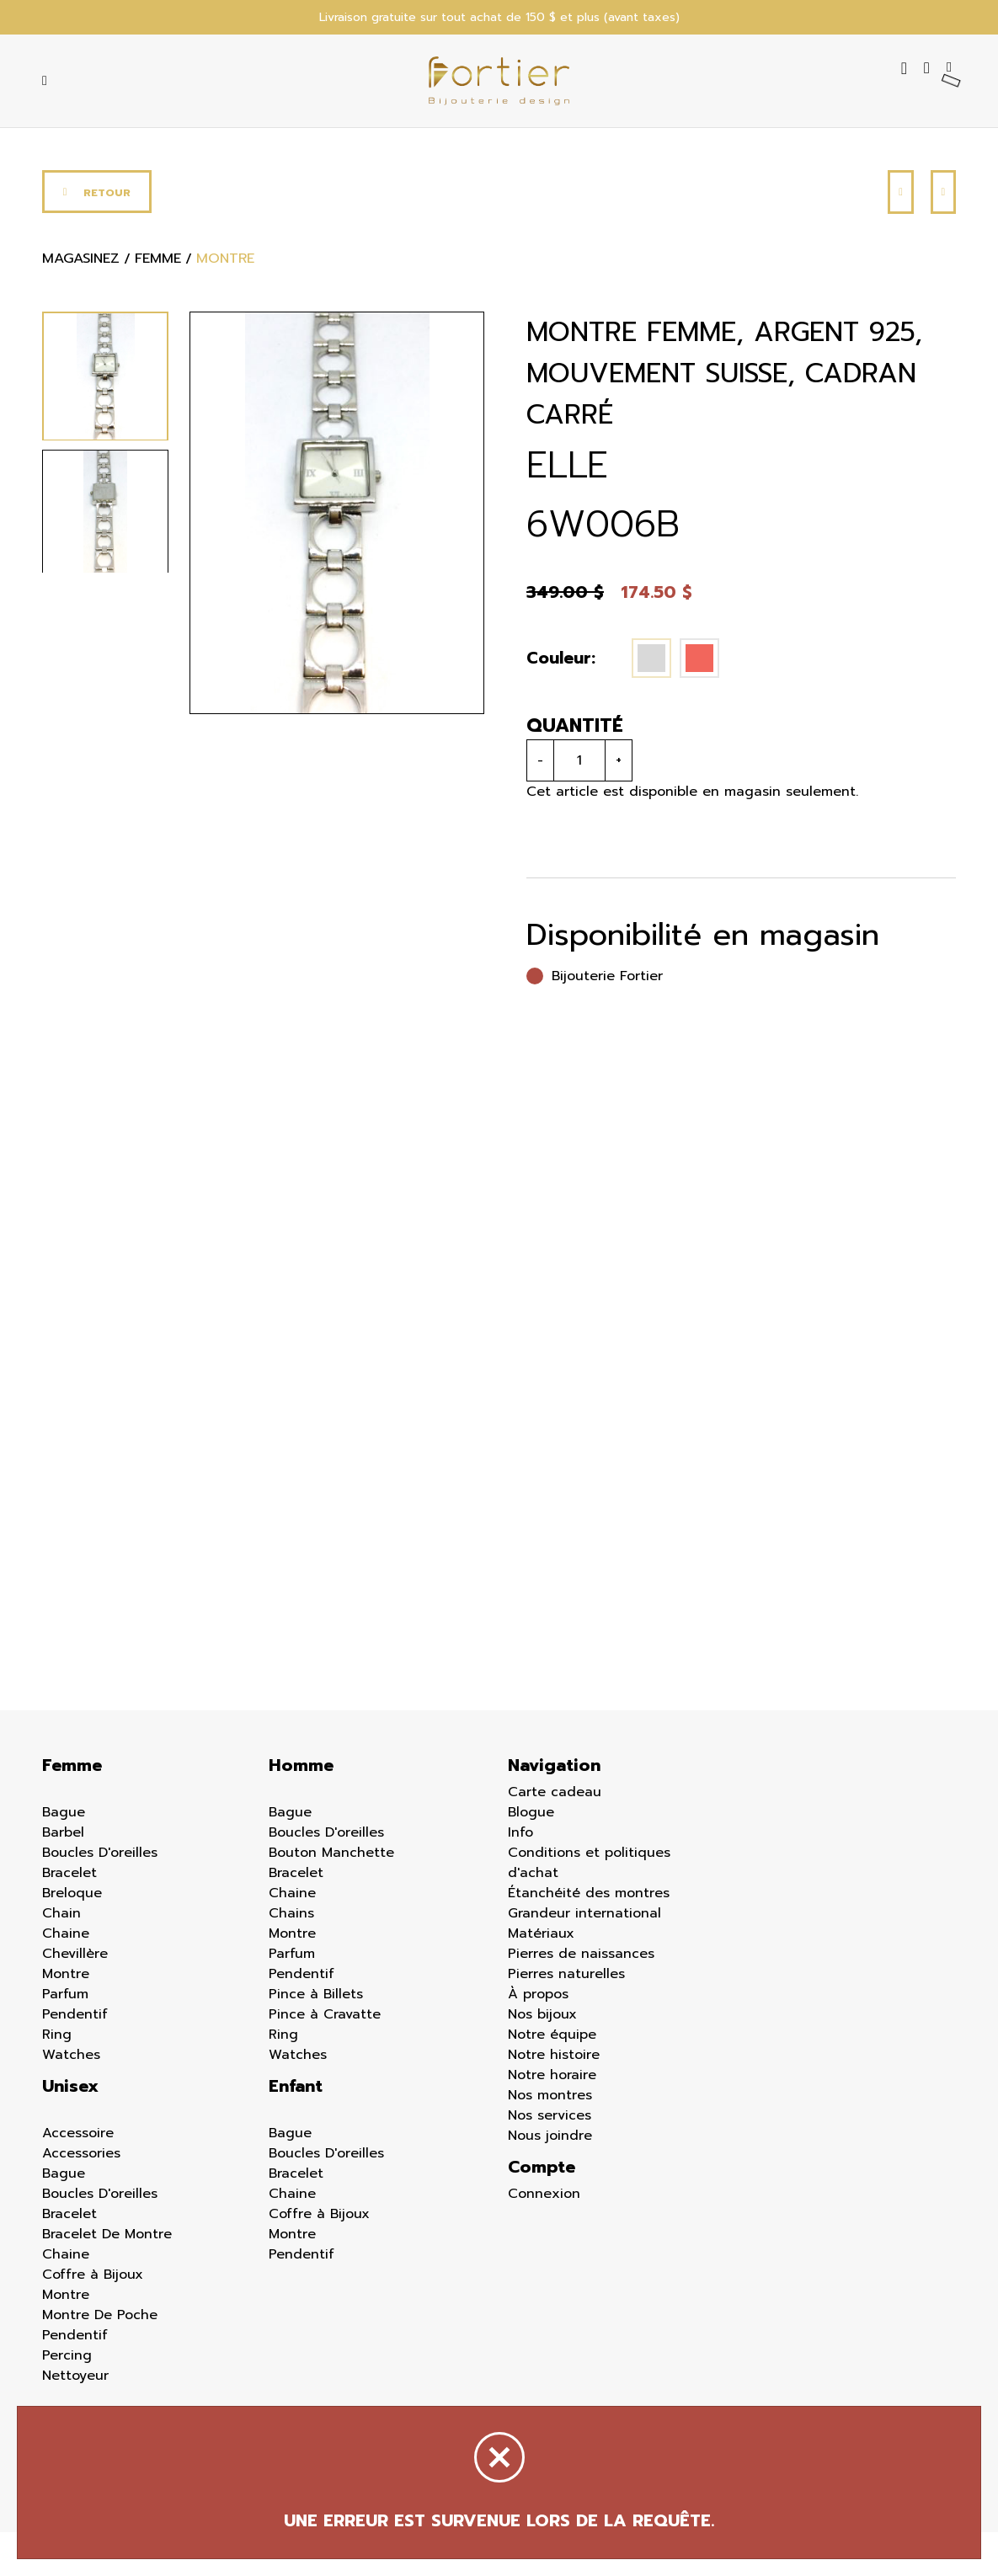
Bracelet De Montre (107, 2278)
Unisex (70, 2129)
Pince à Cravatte (325, 2058)
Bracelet (69, 1917)
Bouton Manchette (331, 1896)
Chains (291, 1957)
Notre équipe (552, 2078)
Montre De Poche (99, 2359)
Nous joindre (550, 2179)
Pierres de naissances (581, 1997)
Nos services (549, 2159)
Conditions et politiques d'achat (589, 1906)
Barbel (63, 1876)
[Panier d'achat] (950, 82)
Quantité (570, 768)
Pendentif (75, 2058)
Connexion (544, 2237)
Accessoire (78, 2177)
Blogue (531, 1856)
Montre (65, 2018)
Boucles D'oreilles (99, 1896)
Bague (63, 1856)
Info (520, 1876)
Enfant (296, 2129)
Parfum (65, 2038)
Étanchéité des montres (589, 1937)
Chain (61, 1957)
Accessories (81, 2197)
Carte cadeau (554, 1836)
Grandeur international (584, 1957)
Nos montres (550, 2139)
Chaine (65, 1977)
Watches (71, 2098)
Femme (72, 1808)
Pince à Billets (316, 2038)
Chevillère (75, 1997)
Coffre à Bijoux (92, 2318)
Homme (301, 1808)
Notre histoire (554, 2098)
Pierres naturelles (566, 2018)
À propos (538, 2038)
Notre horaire (552, 2119)
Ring (57, 2078)
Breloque (72, 1937)
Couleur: (556, 701)
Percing (67, 2399)
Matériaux (541, 1977)
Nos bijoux (542, 2058)
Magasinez (88, 304)
